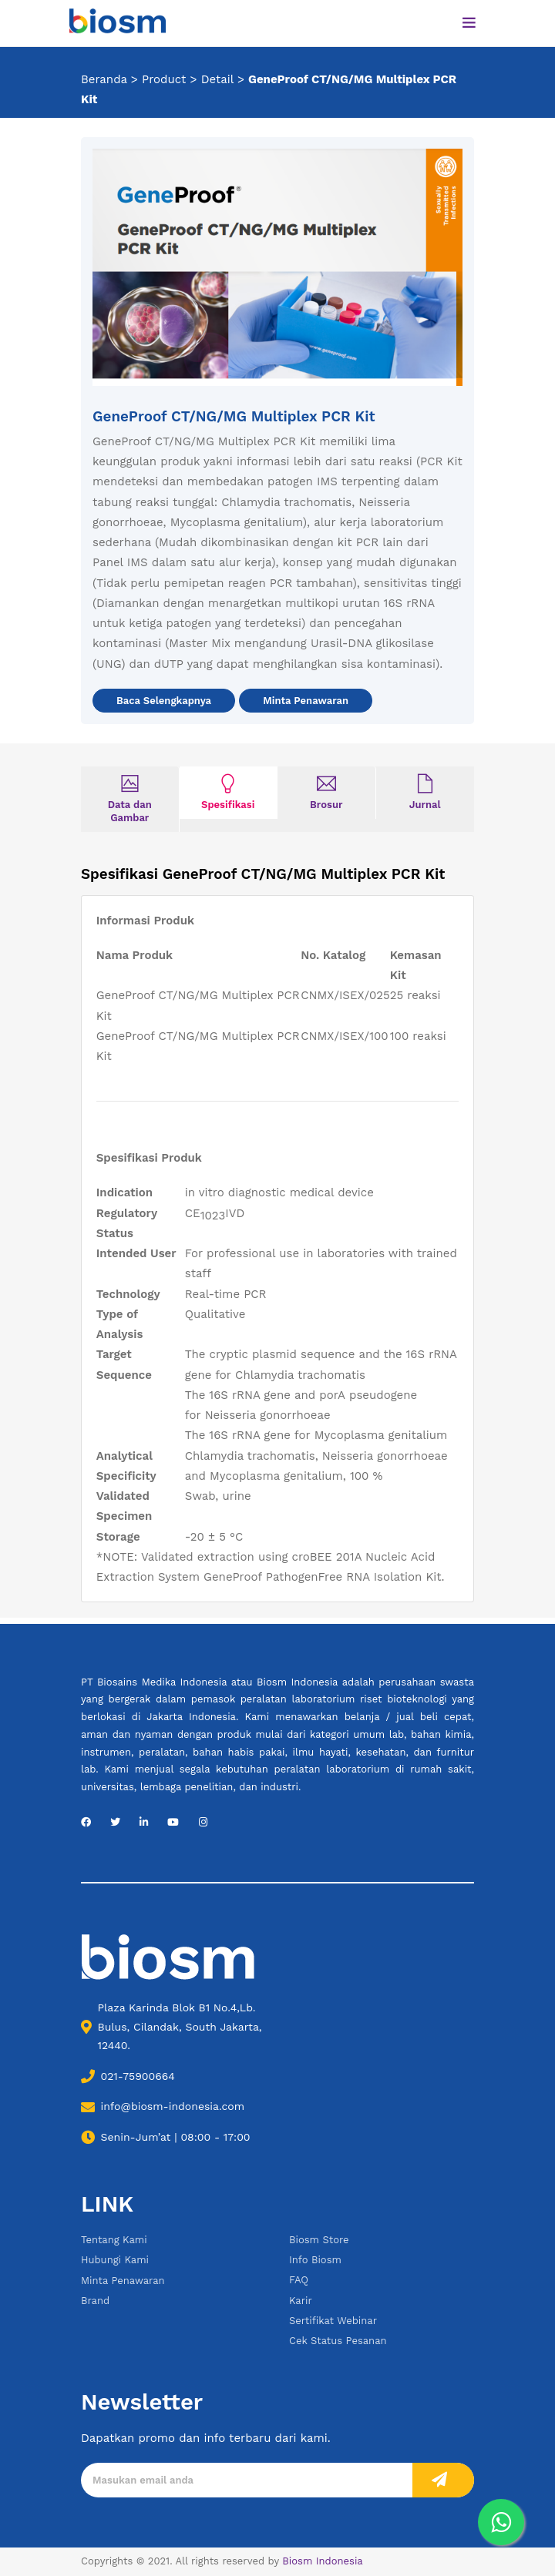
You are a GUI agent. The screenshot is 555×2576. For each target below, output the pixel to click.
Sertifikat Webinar (333, 2320)
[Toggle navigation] (469, 23)
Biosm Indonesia (322, 2561)
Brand (95, 2300)
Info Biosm (315, 2260)
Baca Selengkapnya (163, 700)
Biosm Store (319, 2240)
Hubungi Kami (115, 2260)
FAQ (298, 2280)
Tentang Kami (114, 2240)
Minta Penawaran (305, 700)
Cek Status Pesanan (338, 2340)
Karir (300, 2300)
